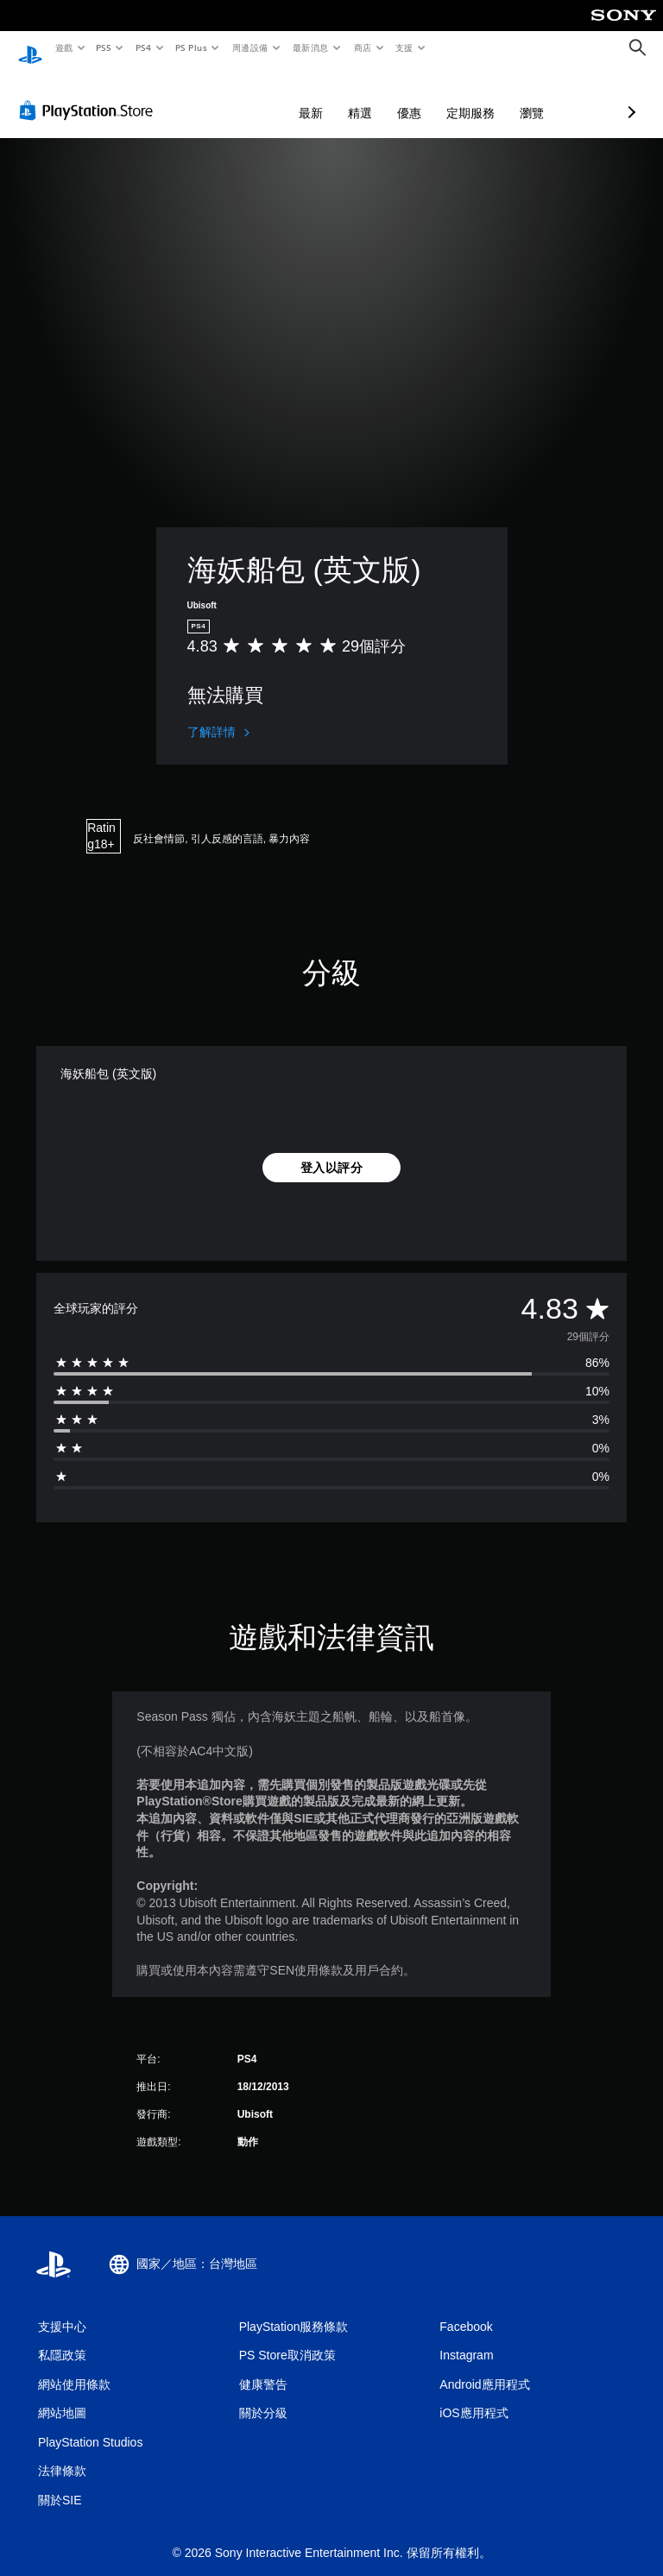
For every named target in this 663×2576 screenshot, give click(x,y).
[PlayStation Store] (90, 94)
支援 (404, 47)
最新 (219, 96)
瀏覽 (440, 96)
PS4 (143, 47)
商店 (362, 47)
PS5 (104, 47)
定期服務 (379, 96)
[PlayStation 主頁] (30, 48)
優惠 (318, 96)
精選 (268, 96)
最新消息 (311, 47)
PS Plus (190, 47)
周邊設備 (249, 47)
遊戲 (63, 47)
